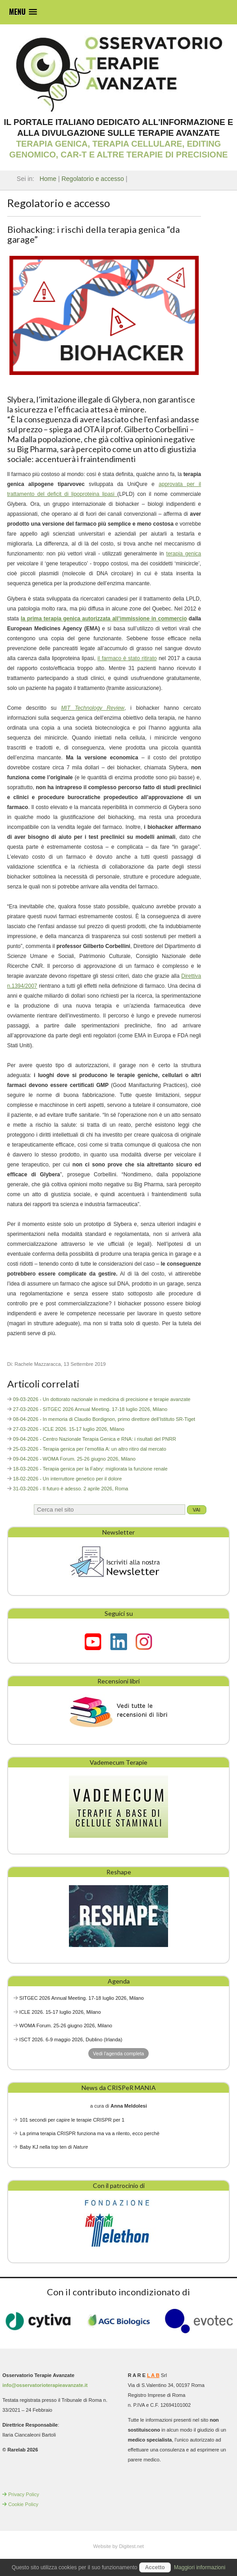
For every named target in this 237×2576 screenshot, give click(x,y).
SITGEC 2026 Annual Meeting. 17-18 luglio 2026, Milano (81, 1998)
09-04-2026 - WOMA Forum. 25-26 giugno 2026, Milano (74, 1458)
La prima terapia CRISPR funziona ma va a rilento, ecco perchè (90, 2133)
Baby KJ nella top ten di (54, 2147)
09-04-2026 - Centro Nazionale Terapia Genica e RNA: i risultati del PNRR (94, 1439)
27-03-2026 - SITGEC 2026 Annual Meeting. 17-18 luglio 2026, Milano (90, 1409)
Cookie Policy (23, 2504)
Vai (197, 1509)
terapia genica (183, 553)
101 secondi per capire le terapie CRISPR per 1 (72, 2120)
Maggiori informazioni (199, 2567)
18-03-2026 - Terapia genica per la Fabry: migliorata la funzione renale (90, 1468)
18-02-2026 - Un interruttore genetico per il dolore (67, 1478)
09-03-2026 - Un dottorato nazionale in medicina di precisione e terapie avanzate (102, 1399)
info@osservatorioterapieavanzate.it (44, 2385)
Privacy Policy (23, 2494)
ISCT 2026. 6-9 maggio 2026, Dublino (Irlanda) (71, 2039)
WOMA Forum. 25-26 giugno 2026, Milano (65, 2025)
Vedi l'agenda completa (118, 2053)
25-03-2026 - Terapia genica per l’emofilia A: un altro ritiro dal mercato (89, 1449)
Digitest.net (131, 2546)
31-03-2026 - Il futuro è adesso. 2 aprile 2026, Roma (70, 1488)
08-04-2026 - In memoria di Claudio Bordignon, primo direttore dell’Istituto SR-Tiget (104, 1419)
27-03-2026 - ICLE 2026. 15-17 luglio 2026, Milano (68, 1429)
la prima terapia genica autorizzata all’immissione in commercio (104, 618)
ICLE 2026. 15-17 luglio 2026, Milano (60, 2012)
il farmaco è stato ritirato (127, 658)
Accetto (155, 2567)
